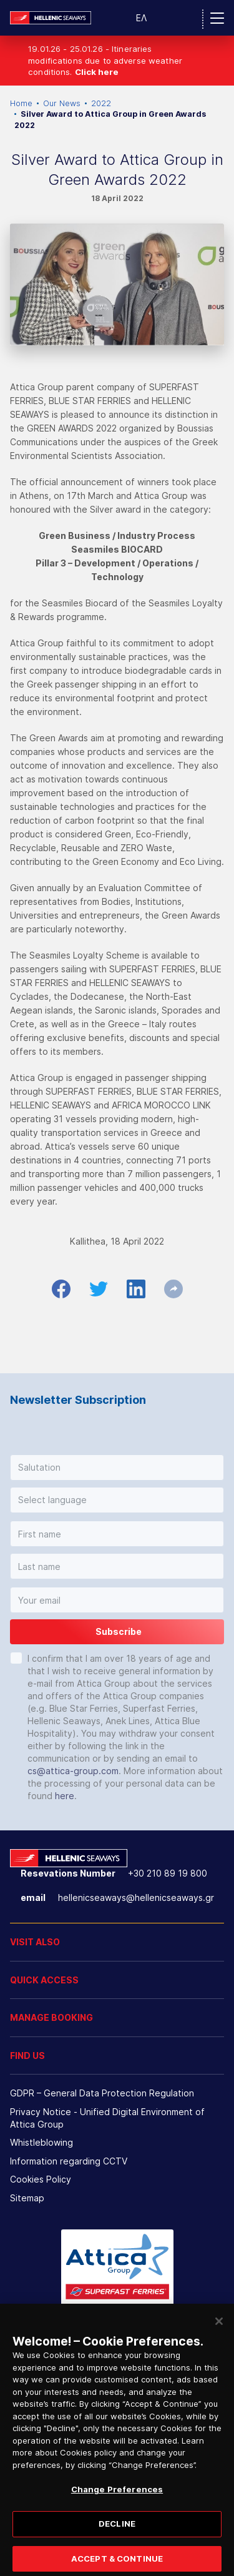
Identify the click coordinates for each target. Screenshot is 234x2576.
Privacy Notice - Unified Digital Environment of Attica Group (107, 2117)
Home (21, 103)
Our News (61, 103)
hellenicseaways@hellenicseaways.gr (136, 1897)
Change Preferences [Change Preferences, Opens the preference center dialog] (117, 2498)
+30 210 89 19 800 (167, 1873)
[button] (117, 1467)
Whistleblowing (41, 2142)
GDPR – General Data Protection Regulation (102, 2093)
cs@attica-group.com (73, 1770)
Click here (97, 72)
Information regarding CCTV (68, 2161)
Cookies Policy (40, 2179)
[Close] (219, 2330)
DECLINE (117, 2532)
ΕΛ (141, 17)
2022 (101, 103)
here (64, 1795)
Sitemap (27, 2198)
